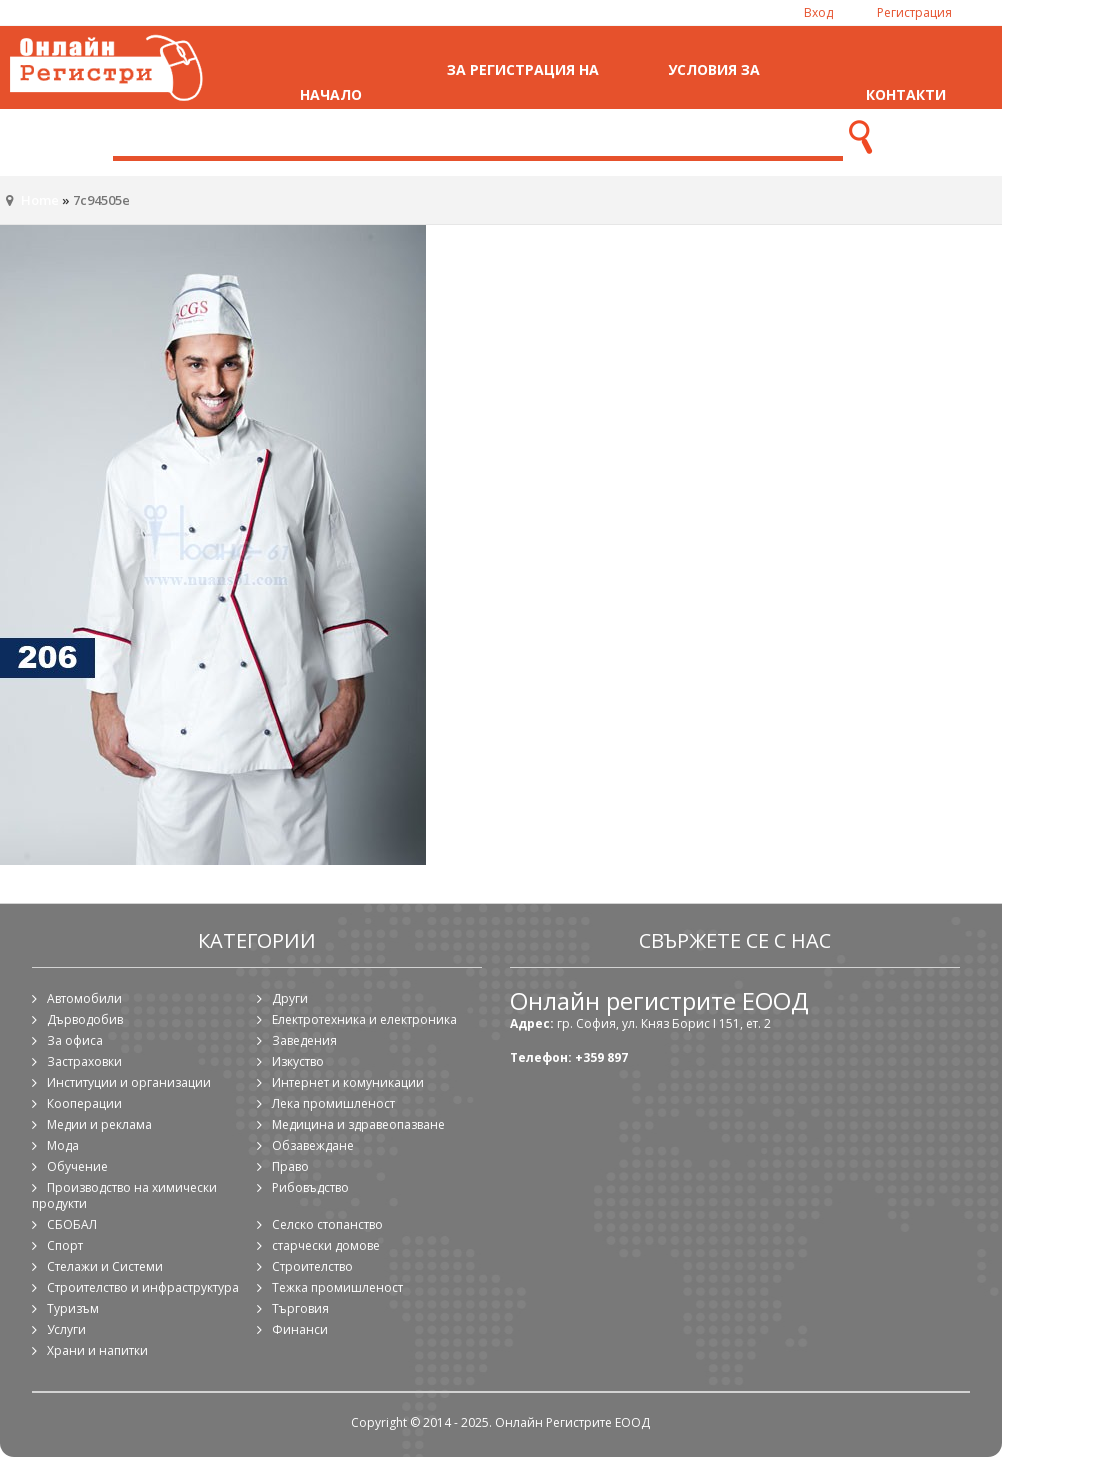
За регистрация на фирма (523, 94)
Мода (63, 1145)
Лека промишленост (333, 1103)
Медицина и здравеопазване (358, 1124)
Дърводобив (85, 1019)
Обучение (77, 1166)
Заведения (304, 1040)
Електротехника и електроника (364, 1019)
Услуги (66, 1329)
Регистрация (914, 12)
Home (40, 200)
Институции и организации (129, 1082)
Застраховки (84, 1061)
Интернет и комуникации (348, 1082)
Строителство (312, 1266)
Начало (331, 94)
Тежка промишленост (337, 1287)
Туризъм (73, 1308)
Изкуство (298, 1061)
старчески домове (326, 1245)
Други (290, 998)
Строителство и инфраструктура (143, 1287)
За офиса (75, 1040)
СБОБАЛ (72, 1224)
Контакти (906, 94)
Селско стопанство (327, 1224)
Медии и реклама (99, 1124)
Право (290, 1166)
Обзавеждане (313, 1145)
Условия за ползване (714, 94)
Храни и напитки (97, 1350)
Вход (818, 12)
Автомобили (84, 998)
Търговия (300, 1308)
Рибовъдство (310, 1187)
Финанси (300, 1329)
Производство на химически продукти (124, 1195)
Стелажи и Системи (105, 1266)
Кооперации (84, 1103)
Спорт (65, 1245)
